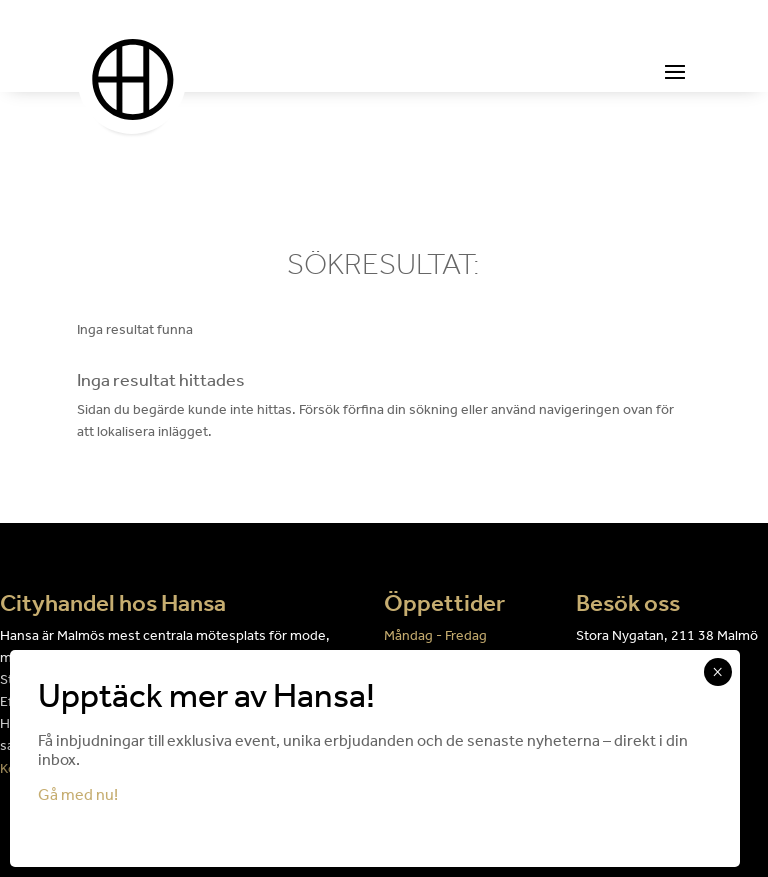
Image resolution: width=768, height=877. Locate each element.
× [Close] (717, 672)
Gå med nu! (78, 794)
